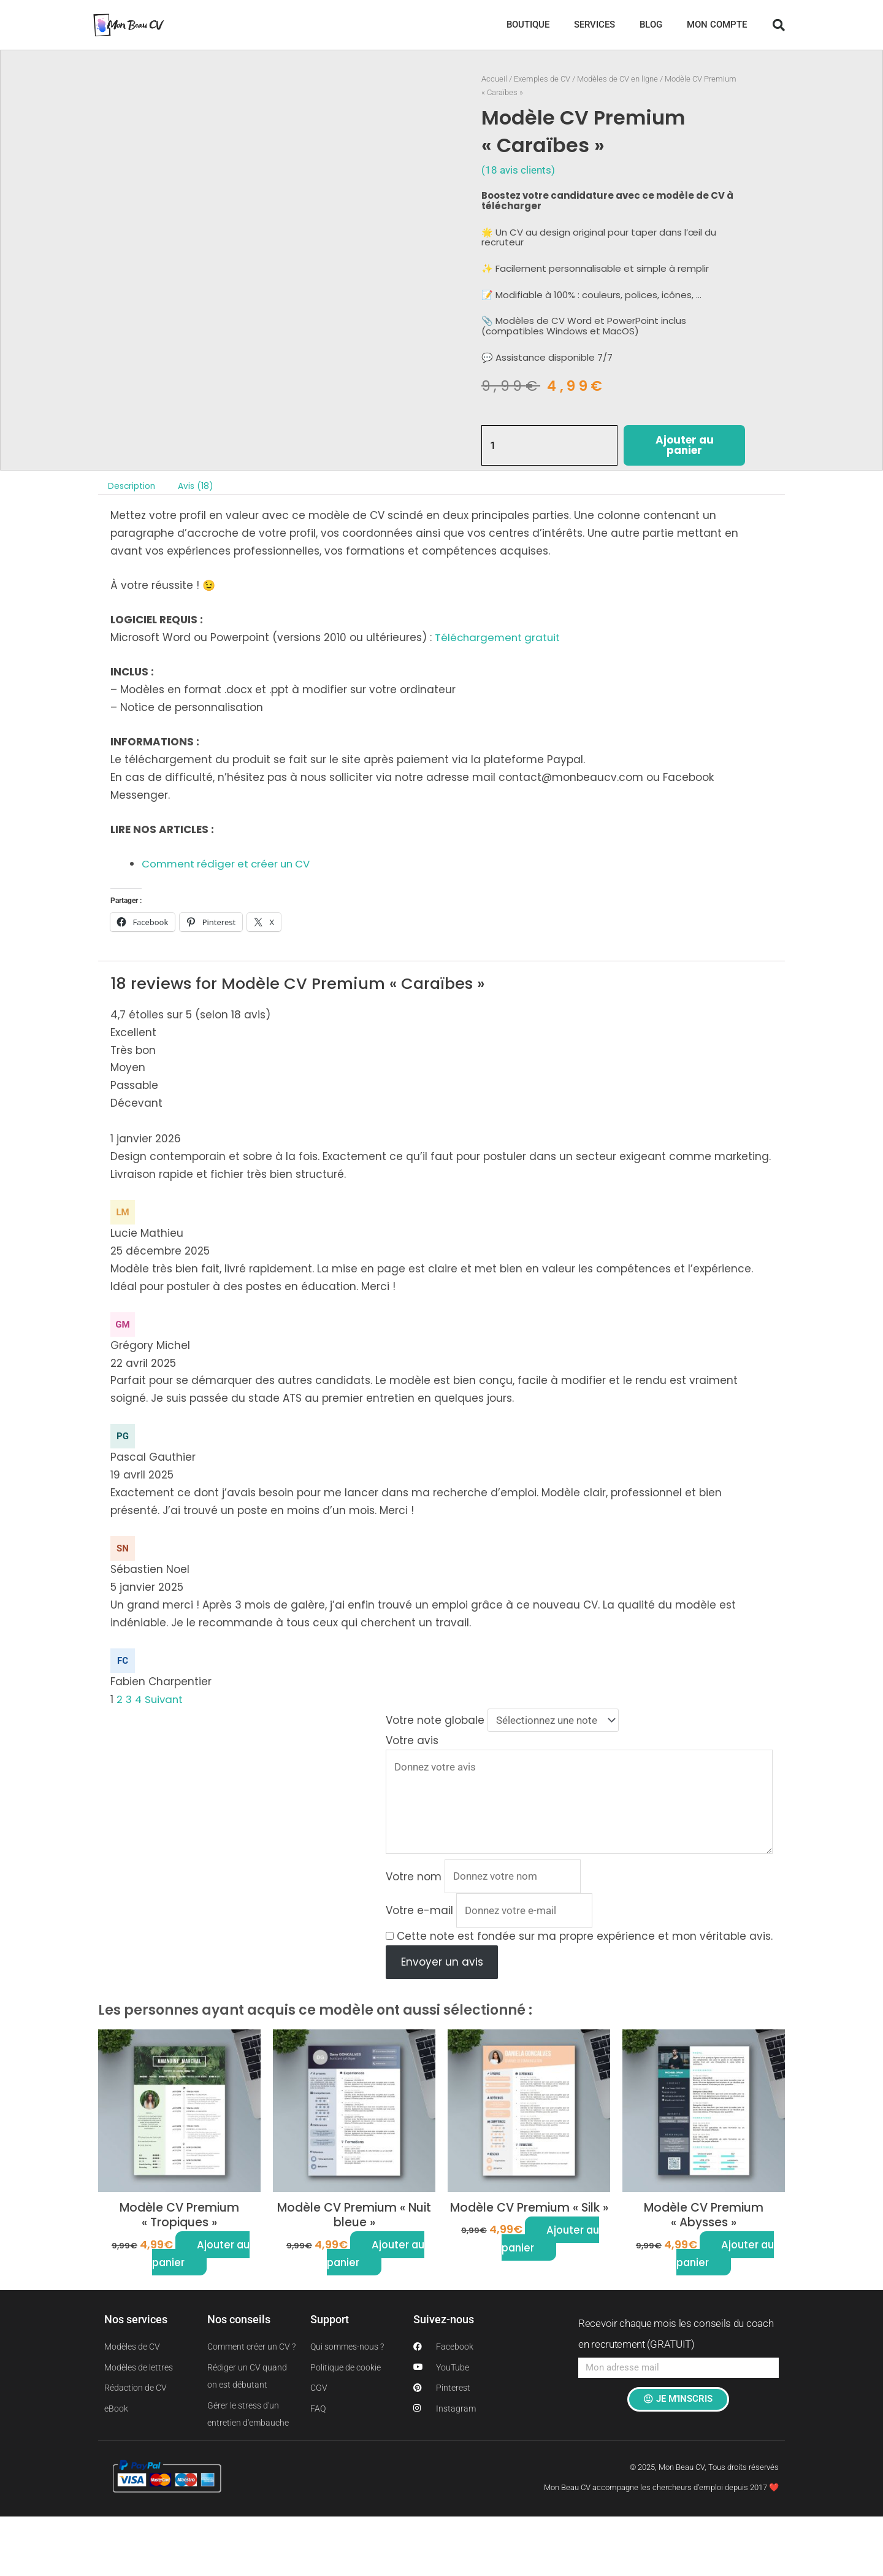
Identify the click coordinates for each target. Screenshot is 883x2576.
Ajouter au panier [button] (201, 2256)
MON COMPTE (717, 24)
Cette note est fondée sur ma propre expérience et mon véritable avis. (585, 1939)
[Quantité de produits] (549, 446)
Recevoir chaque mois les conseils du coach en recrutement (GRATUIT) (675, 2336)
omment (173, 863)
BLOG (651, 24)
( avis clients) (518, 170)
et (244, 863)
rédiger (216, 863)
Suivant (166, 1699)
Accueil (494, 78)
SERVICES (594, 24)
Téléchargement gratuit (499, 638)
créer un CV (283, 863)
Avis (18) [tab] (197, 486)
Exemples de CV (542, 78)
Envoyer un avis (442, 1965)
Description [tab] (133, 486)
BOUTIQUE (527, 24)
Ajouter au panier (685, 445)
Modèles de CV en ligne (617, 78)
